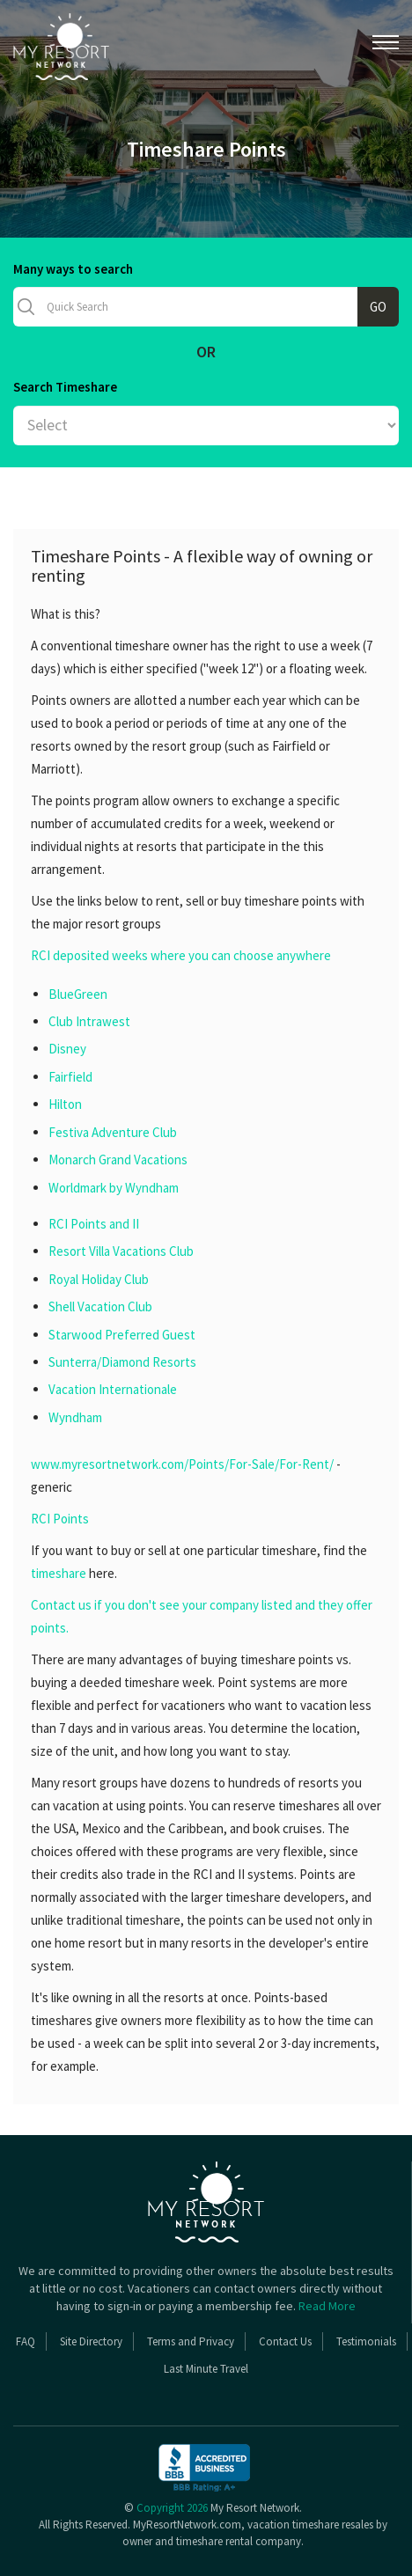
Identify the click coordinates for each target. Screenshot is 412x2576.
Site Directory (91, 2341)
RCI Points (60, 1518)
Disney (67, 1048)
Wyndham (75, 1417)
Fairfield (70, 1076)
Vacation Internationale (112, 1389)
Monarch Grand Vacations (118, 1159)
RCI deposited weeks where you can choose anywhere (181, 955)
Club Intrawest (89, 1021)
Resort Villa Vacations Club (121, 1251)
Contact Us (285, 2341)
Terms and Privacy (190, 2341)
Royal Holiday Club (98, 1279)
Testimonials (366, 2341)
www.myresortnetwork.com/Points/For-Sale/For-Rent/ (182, 1464)
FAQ (25, 2341)
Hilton (65, 1104)
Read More (327, 2306)
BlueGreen (77, 994)
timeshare (58, 1573)
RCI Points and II (93, 1223)
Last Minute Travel (206, 2368)
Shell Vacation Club (100, 1306)
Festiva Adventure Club (112, 1132)
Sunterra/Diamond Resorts (122, 1362)
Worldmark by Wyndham (113, 1187)
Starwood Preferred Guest (121, 1334)
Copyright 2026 (172, 2507)
